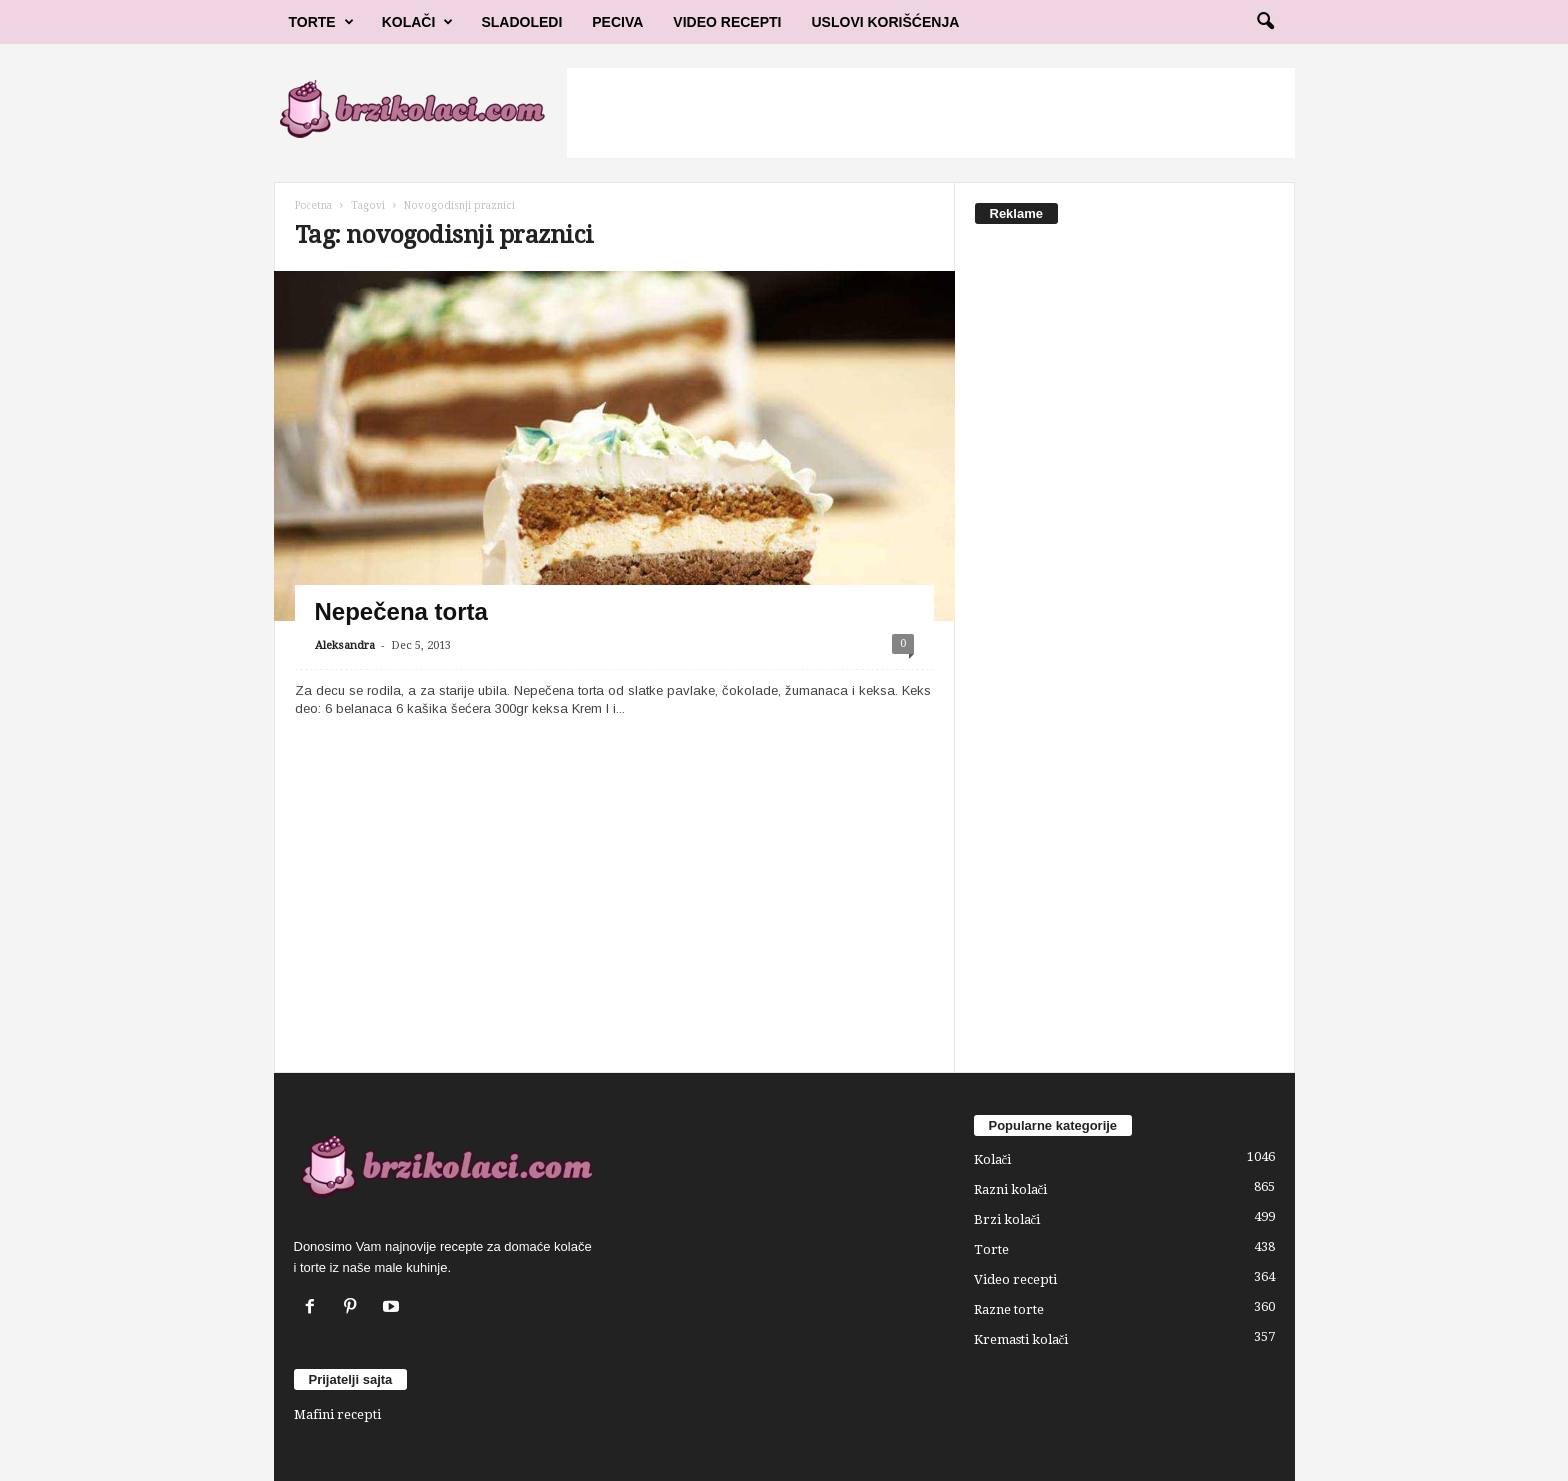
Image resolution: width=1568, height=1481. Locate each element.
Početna (313, 205)
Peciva (617, 22)
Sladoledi (521, 22)
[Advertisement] (931, 113)
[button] (1265, 22)
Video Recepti (727, 22)
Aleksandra (345, 645)
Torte (321, 22)
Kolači (418, 22)
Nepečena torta (401, 611)
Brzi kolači (1007, 1219)
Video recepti (1015, 1279)
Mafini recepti (337, 1414)
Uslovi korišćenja (886, 22)
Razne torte (1009, 1309)
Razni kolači (1011, 1189)
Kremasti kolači (1021, 1339)
